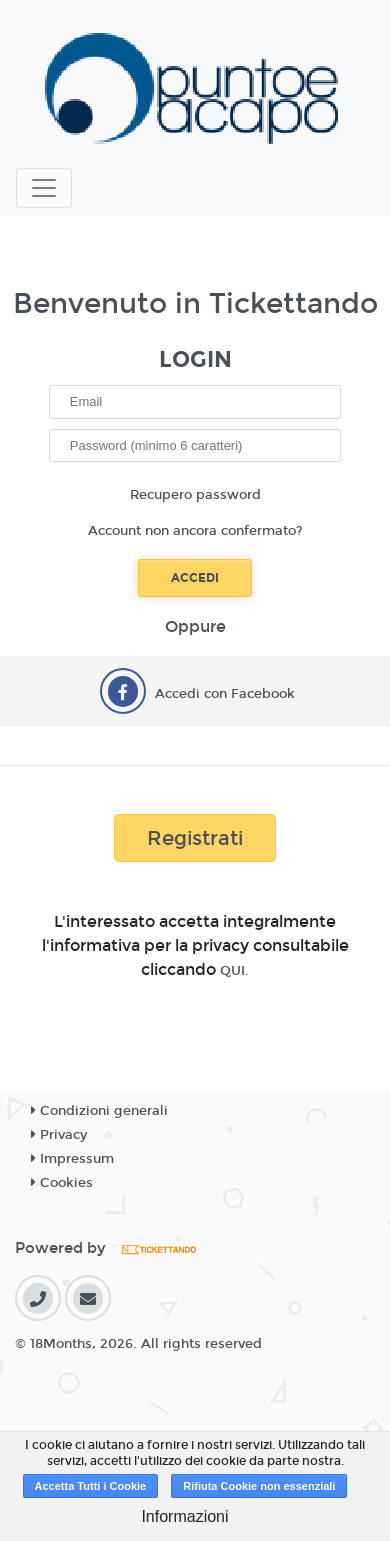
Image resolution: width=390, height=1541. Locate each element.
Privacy (59, 1135)
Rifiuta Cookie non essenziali (259, 1486)
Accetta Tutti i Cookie (91, 1486)
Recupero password (195, 495)
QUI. (234, 971)
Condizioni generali (99, 1111)
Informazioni (184, 1516)
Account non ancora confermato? (195, 531)
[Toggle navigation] (44, 188)
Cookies (62, 1183)
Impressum (72, 1159)
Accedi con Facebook (225, 694)
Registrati (195, 838)
